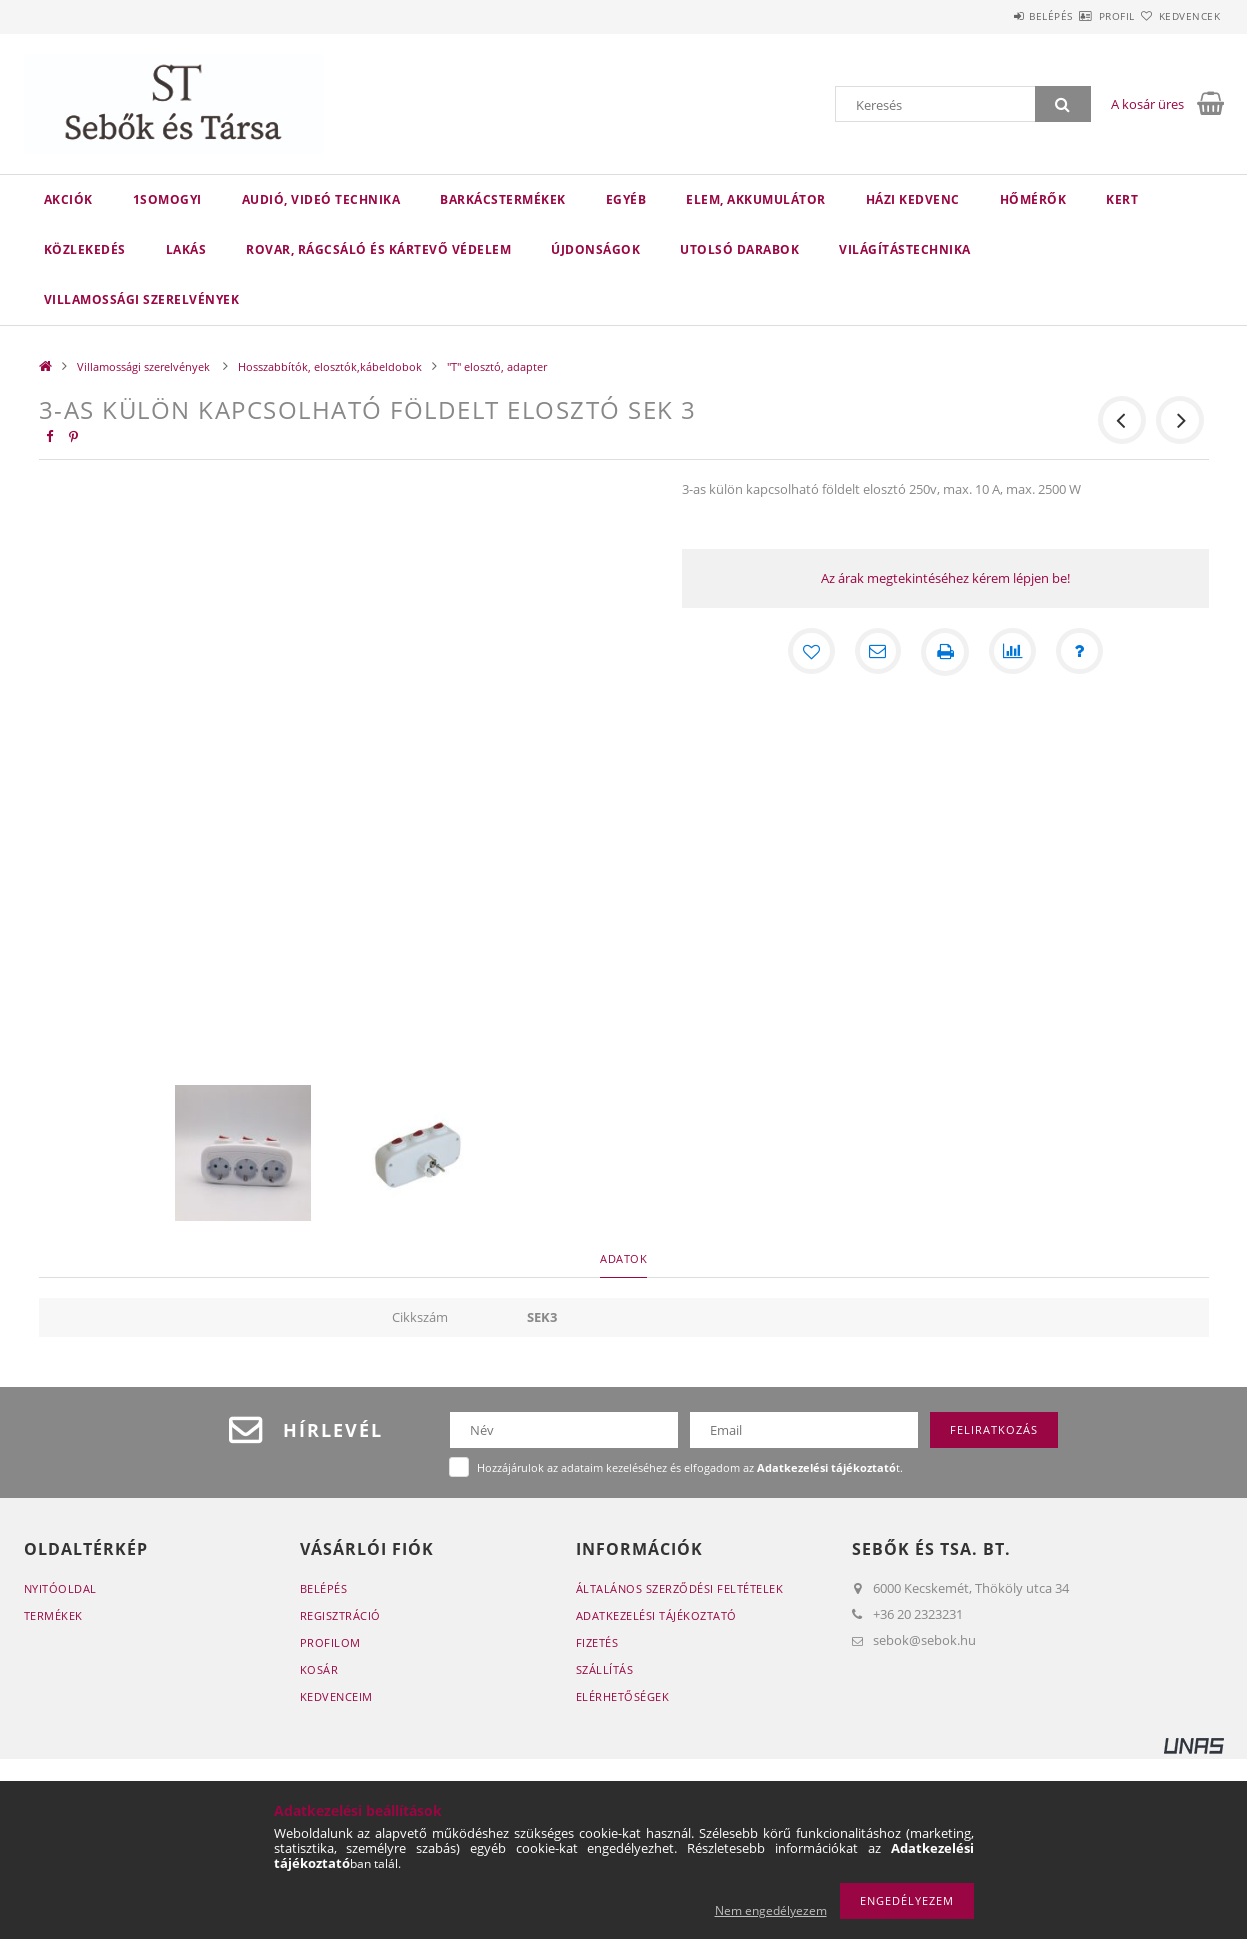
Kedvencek (1178, 16)
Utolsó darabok (739, 249)
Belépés (993, 16)
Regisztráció (340, 1615)
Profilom (330, 1642)
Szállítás (605, 1669)
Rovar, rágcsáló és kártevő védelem (378, 249)
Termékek (53, 1615)
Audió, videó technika (321, 199)
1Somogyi (167, 199)
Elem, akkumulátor (756, 199)
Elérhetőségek (623, 1696)
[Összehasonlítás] (1013, 652)
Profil (1082, 16)
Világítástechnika (905, 249)
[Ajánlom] (877, 652)
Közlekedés (85, 249)
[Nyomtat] (945, 652)
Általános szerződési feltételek (680, 1588)
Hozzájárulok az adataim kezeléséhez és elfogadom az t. (690, 1467)
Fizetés (597, 1642)
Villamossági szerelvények (142, 299)
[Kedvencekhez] (809, 652)
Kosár (319, 1669)
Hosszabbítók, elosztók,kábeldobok (330, 366)
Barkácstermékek (503, 199)
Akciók (68, 199)
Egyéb (626, 199)
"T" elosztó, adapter (497, 366)
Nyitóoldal (60, 1588)
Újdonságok (595, 249)
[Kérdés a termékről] (1081, 652)
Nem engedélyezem (771, 1910)
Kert (1122, 199)
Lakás (186, 249)
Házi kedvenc (913, 199)
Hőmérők (1033, 199)
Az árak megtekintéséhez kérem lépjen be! (945, 578)
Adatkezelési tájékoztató (656, 1615)
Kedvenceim (336, 1696)
